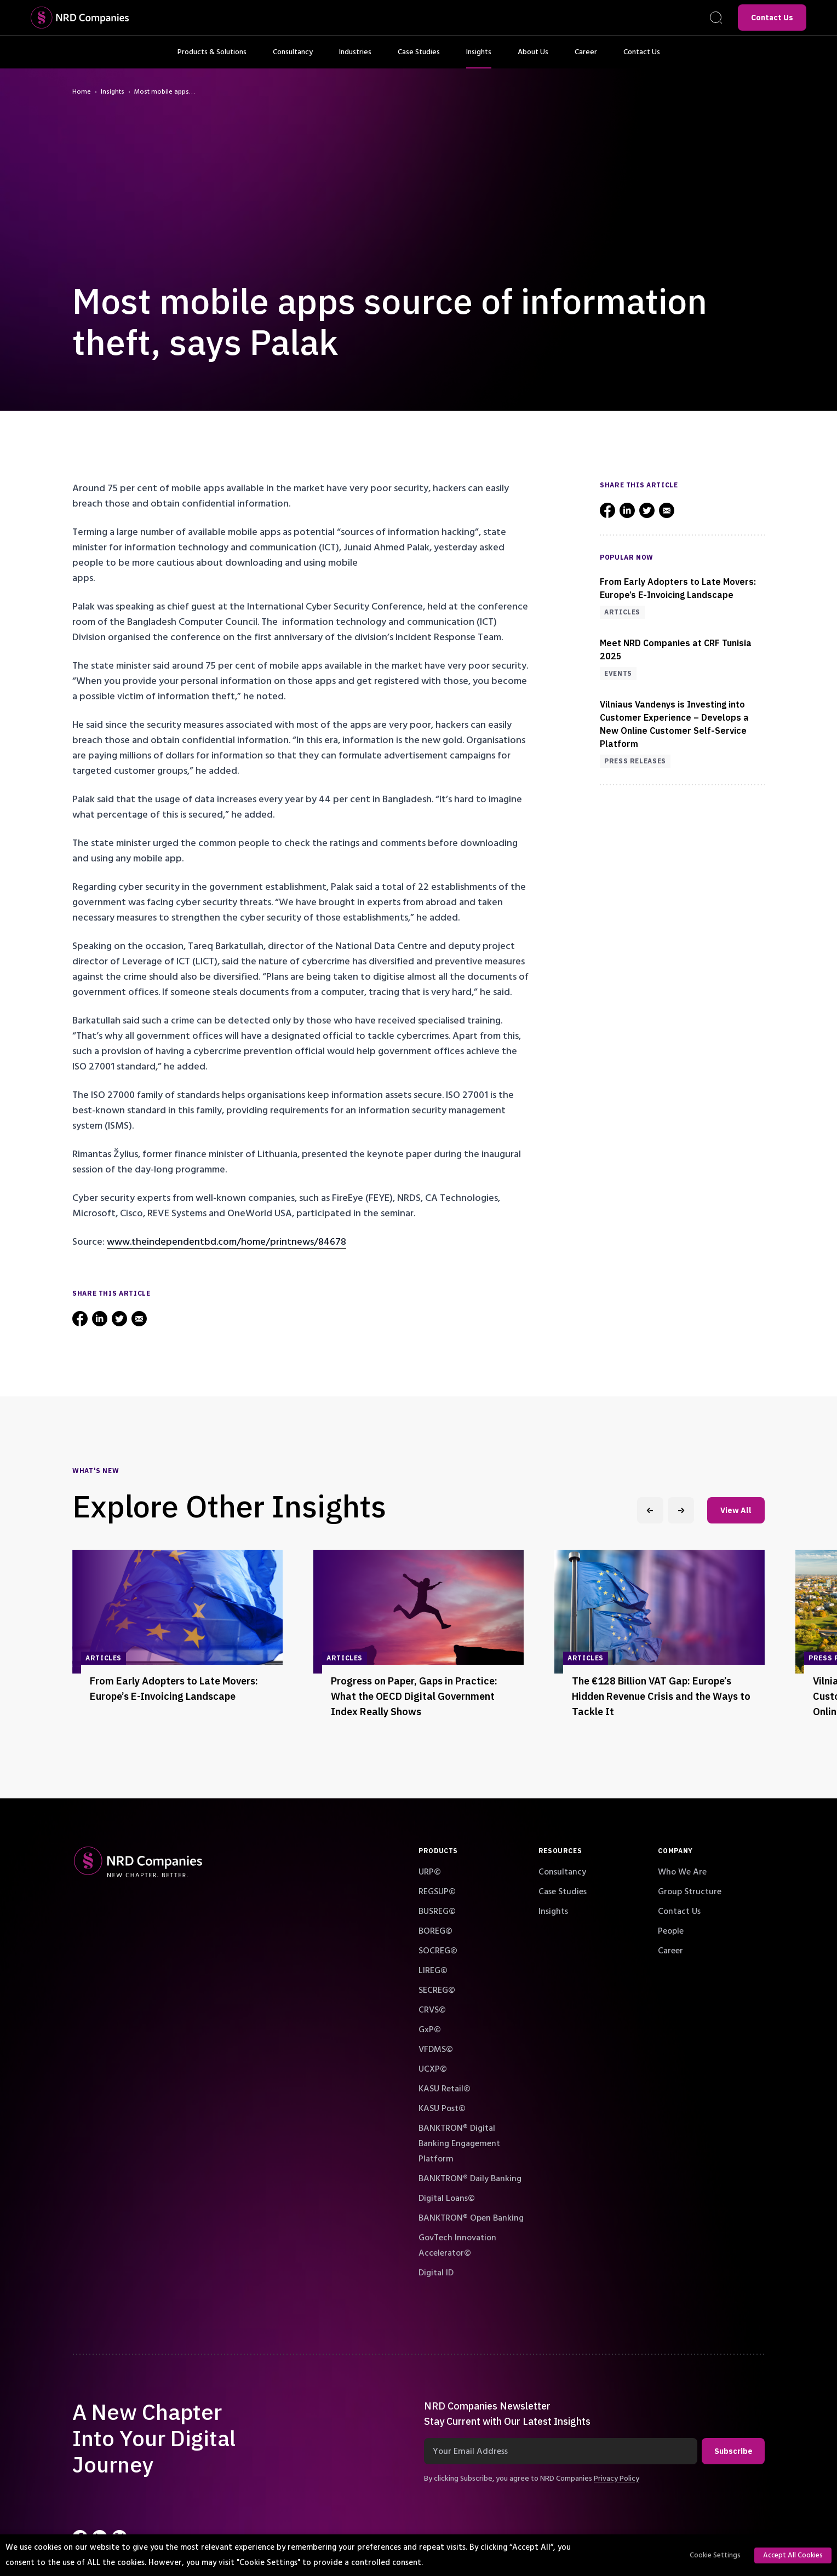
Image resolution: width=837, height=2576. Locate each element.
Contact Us (772, 17)
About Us (533, 57)
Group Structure (689, 1891)
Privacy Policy (616, 2478)
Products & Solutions (211, 57)
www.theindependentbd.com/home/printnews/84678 (226, 1242)
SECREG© (436, 1990)
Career (586, 57)
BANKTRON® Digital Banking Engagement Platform (459, 2143)
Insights (478, 57)
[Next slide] (681, 1510)
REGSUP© (437, 1891)
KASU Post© (442, 2108)
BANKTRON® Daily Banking (469, 2178)
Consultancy (293, 57)
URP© (429, 1872)
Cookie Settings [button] (715, 2555)
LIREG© (433, 1970)
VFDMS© (435, 2049)
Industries (355, 57)
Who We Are (682, 1872)
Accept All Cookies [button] (793, 2555)
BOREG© (435, 1931)
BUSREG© (437, 1911)
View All (736, 1510)
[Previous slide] (650, 1510)
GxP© (429, 2029)
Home (81, 92)
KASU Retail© (444, 2089)
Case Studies (419, 57)
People (671, 1931)
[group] (177, 1639)
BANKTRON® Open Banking (471, 2218)
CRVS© (432, 2010)
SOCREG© (437, 1951)
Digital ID (436, 2273)
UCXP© (432, 2069)
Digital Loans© (446, 2198)
